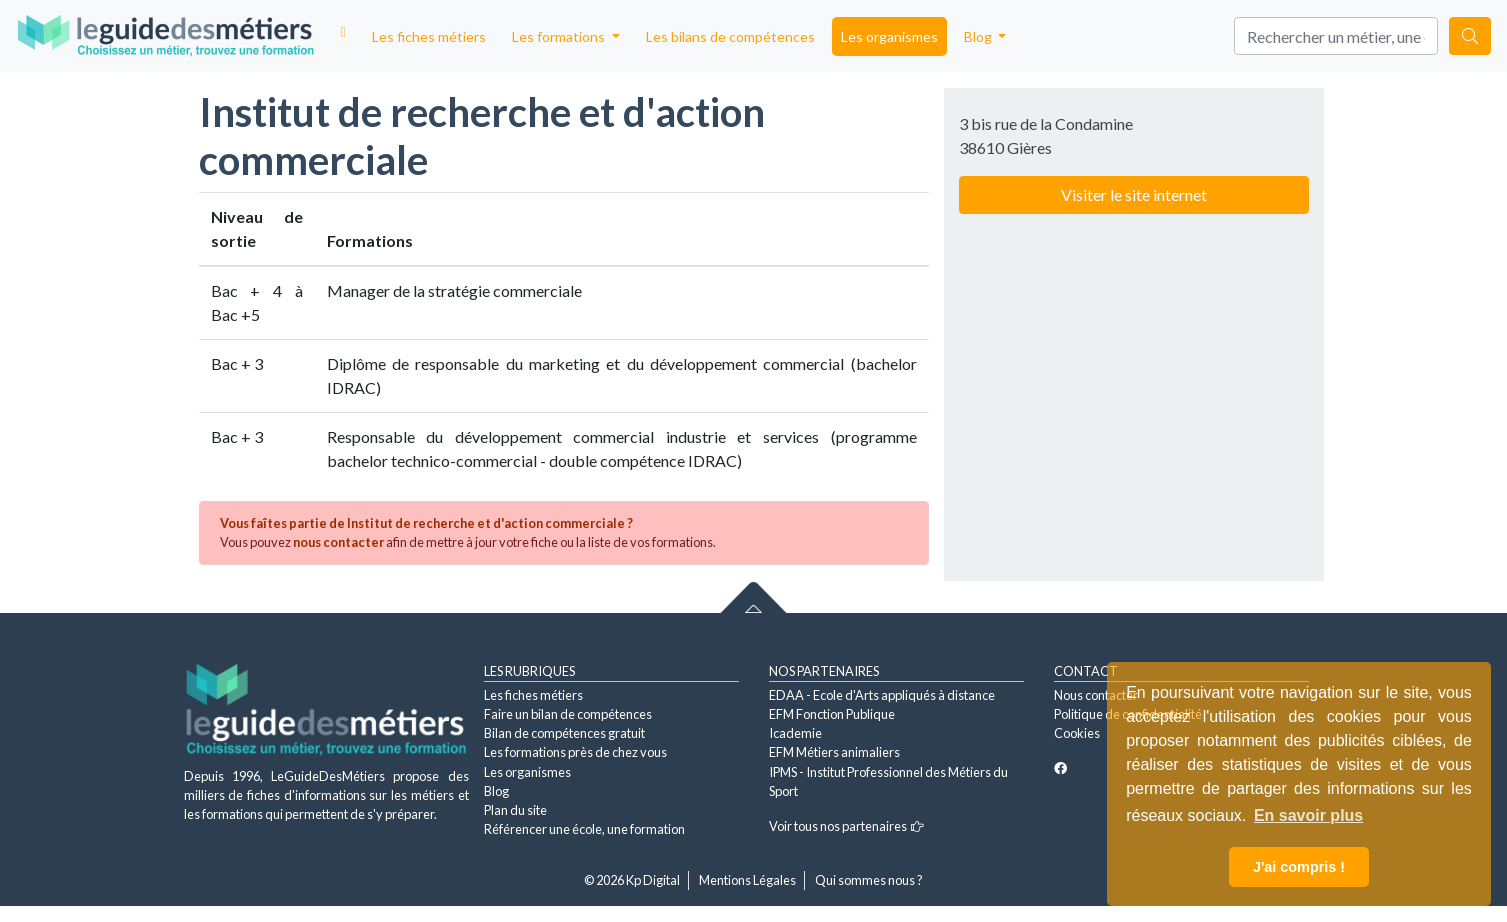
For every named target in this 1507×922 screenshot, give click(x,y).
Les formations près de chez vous (575, 752)
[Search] (1336, 36)
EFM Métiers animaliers (834, 752)
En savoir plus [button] (1308, 815)
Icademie (795, 733)
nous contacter (338, 542)
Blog (496, 791)
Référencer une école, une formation (584, 829)
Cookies (1077, 733)
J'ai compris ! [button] (1299, 867)
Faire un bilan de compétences (568, 714)
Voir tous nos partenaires (846, 826)
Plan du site (515, 810)
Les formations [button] (560, 36)
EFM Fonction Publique (832, 714)
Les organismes (889, 36)
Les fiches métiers (429, 36)
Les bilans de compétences (730, 36)
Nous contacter (1096, 695)
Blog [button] (979, 36)
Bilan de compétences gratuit (564, 733)
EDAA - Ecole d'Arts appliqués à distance (882, 695)
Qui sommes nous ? (869, 880)
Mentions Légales (747, 880)
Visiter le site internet (1134, 194)
